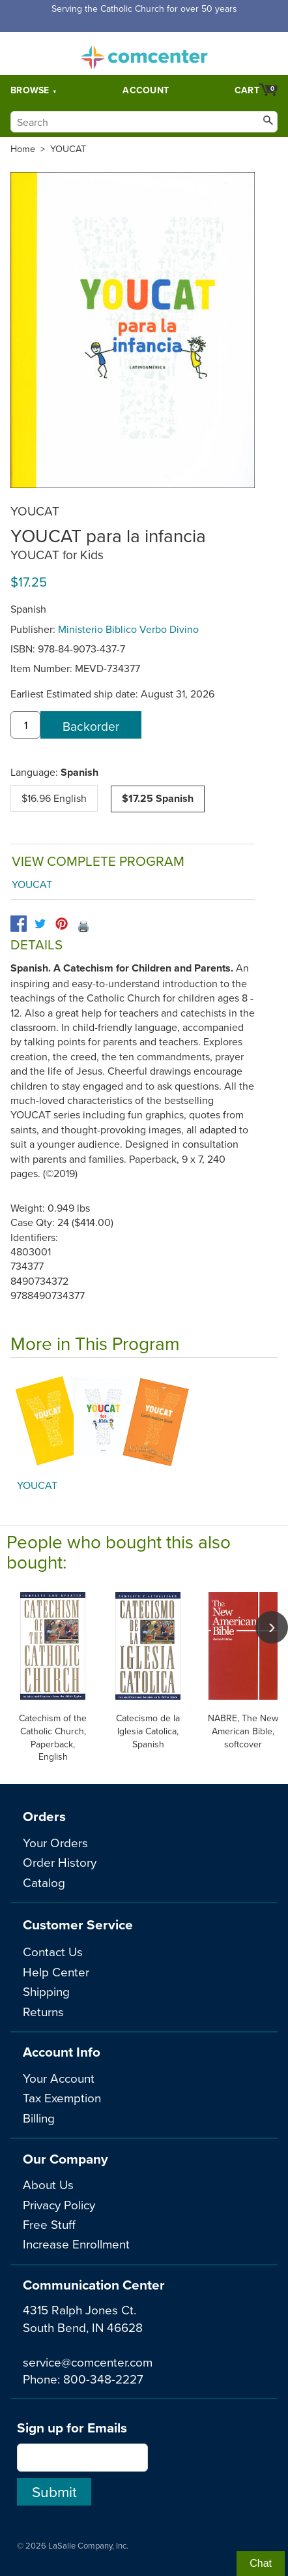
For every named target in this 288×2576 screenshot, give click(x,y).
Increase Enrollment (76, 2243)
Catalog (44, 1882)
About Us (48, 2184)
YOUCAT (68, 148)
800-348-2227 (103, 2378)
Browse (30, 90)
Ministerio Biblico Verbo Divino (128, 629)
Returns (43, 2011)
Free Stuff (49, 2224)
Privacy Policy (59, 2204)
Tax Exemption (62, 2097)
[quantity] (25, 725)
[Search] (144, 121)
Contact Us (53, 1951)
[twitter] (40, 923)
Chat (261, 2563)
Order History (59, 1862)
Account (145, 90)
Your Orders (55, 1842)
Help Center (56, 1971)
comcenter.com (144, 53)
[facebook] (18, 923)
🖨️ (83, 926)
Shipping (46, 1991)
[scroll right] (271, 1627)
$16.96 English (54, 798)
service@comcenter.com (87, 2361)
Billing (39, 2117)
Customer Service (78, 1924)
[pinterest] (61, 923)
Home (22, 148)
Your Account (58, 2078)
